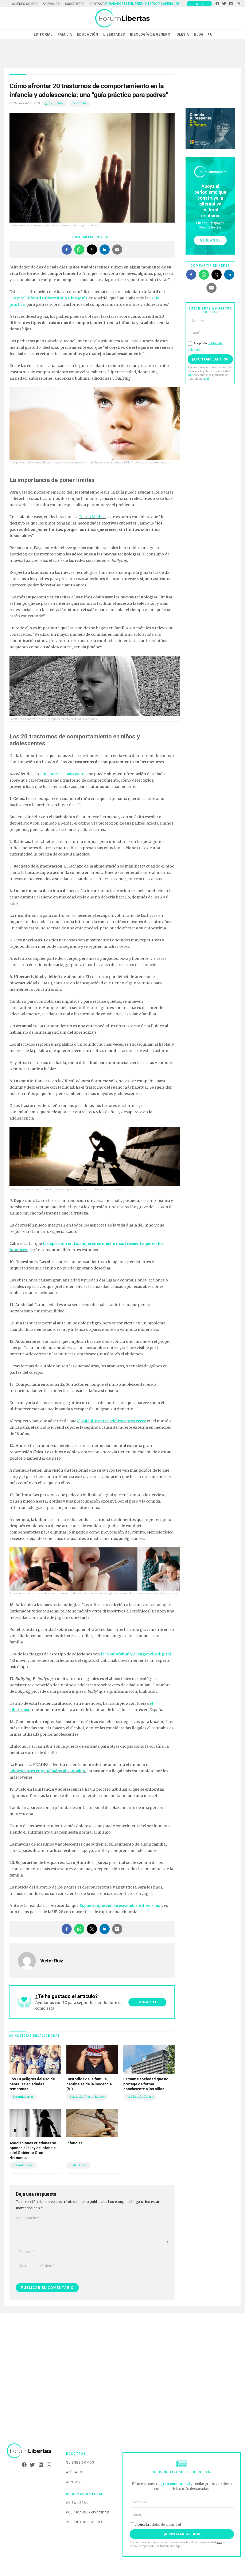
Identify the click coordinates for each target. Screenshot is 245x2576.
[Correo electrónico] (92, 2265)
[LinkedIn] (231, 4)
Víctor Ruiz (55, 103)
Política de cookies (85, 2522)
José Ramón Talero (140, 2096)
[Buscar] (210, 34)
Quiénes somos (80, 2462)
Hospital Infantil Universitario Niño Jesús (48, 298)
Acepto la (155, 2525)
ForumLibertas (23, 2096)
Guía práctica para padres (64, 773)
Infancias (74, 2143)
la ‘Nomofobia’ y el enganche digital (136, 1654)
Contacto (75, 2482)
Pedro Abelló (78, 2165)
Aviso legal (77, 2502)
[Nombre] (92, 2251)
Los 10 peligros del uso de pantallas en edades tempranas (32, 2084)
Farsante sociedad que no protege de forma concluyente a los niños (145, 2084)
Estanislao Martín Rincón (87, 2096)
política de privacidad (165, 2525)
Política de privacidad (87, 2512)
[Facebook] (217, 4)
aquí (190, 374)
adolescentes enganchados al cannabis (47, 1770)
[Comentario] (92, 2228)
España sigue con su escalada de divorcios (119, 1905)
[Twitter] (224, 4)
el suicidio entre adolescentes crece (111, 1421)
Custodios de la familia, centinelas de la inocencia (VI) (89, 2084)
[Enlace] (122, 18)
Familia (81, 103)
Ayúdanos (75, 2472)
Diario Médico (92, 516)
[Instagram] (238, 4)
